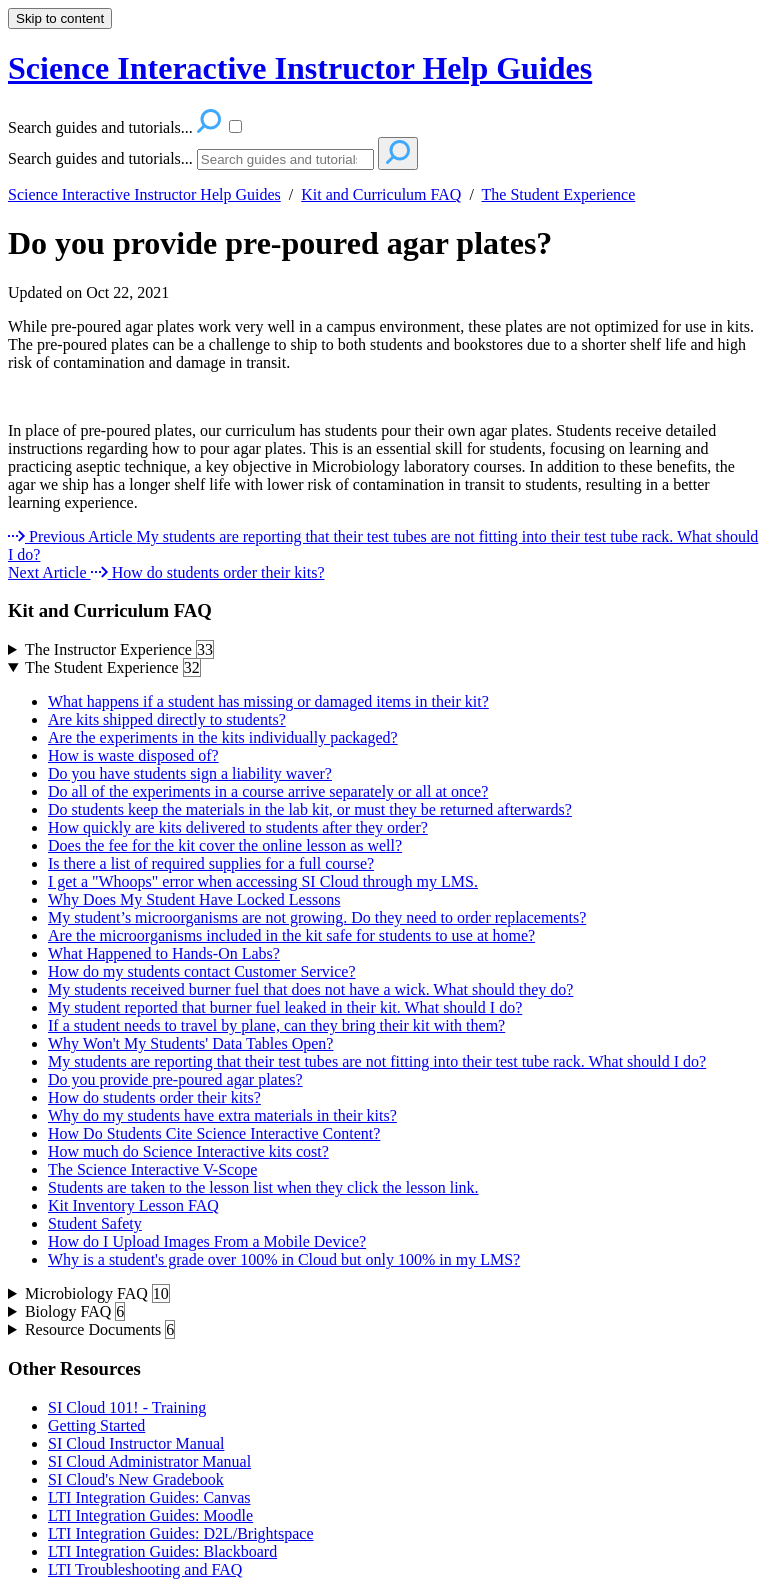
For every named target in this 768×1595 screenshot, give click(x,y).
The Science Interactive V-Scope (152, 1169)
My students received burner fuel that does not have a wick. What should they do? (310, 989)
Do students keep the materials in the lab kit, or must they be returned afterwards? (310, 809)
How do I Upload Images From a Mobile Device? (207, 1241)
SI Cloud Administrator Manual (149, 1461)
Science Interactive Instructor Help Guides (144, 194)
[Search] (285, 159)
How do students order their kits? (154, 1097)
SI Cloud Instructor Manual (136, 1443)
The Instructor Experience (119, 650)
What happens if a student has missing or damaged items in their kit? (268, 701)
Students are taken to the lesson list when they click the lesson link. (263, 1187)
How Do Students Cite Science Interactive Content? (214, 1133)
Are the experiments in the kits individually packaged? (223, 737)
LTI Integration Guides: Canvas (149, 1497)
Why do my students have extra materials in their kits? (222, 1115)
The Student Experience (559, 194)
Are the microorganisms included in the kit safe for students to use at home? (291, 935)
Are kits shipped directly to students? (167, 719)
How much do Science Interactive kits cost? (188, 1151)
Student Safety (95, 1223)
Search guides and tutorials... (100, 158)
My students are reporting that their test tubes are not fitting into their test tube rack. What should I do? (377, 1061)
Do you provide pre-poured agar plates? (280, 243)
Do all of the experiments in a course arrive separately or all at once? (268, 791)
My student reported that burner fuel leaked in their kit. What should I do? (285, 1007)
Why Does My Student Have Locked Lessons (194, 899)
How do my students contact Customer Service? (202, 971)
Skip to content (60, 18)
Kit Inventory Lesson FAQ (133, 1205)
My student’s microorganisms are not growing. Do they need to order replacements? (317, 917)
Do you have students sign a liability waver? (190, 773)
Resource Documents (100, 1330)
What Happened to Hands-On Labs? (164, 953)
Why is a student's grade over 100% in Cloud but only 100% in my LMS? (284, 1259)
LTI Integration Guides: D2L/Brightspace (181, 1533)
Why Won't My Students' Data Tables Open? (190, 1043)
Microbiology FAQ (97, 1294)
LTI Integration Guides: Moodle (150, 1515)
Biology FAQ (75, 1312)
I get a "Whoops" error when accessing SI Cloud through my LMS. (263, 881)
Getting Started (96, 1425)
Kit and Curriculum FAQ (381, 194)
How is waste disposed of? (133, 755)
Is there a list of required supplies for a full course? (211, 863)
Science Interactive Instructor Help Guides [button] (300, 68)
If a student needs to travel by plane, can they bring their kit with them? (276, 1025)
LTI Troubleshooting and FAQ (145, 1569)
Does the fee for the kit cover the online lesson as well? (225, 845)
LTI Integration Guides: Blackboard (162, 1551)
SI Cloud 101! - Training (127, 1407)
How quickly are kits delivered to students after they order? (238, 827)
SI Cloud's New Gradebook (136, 1479)
